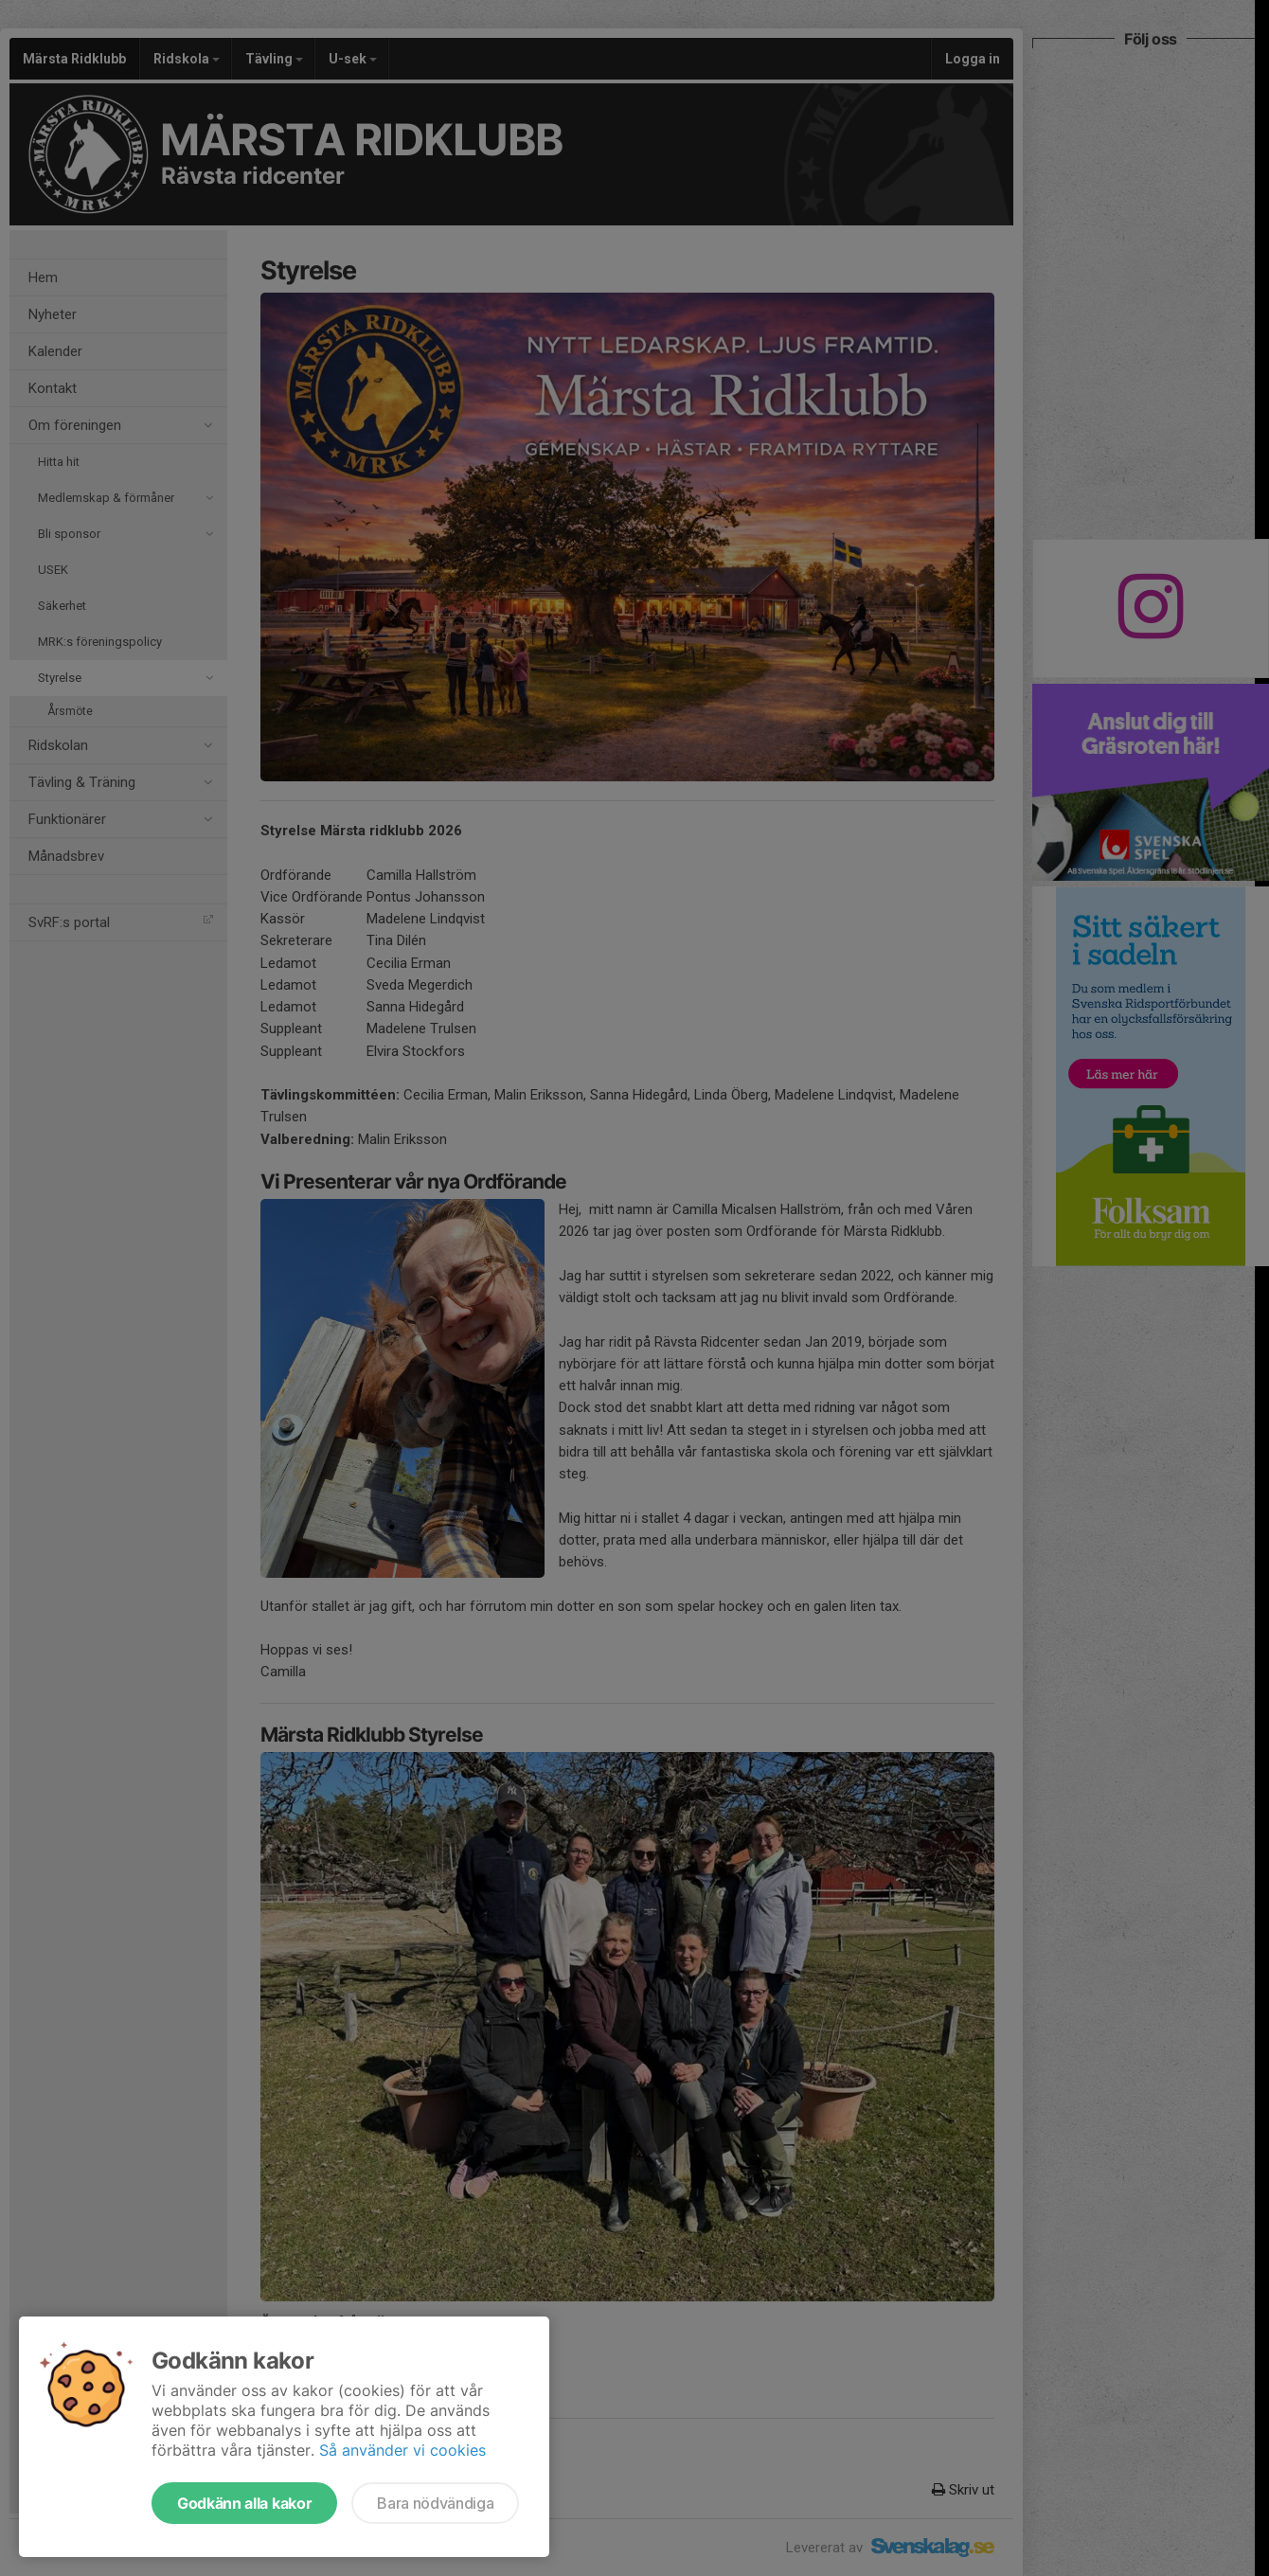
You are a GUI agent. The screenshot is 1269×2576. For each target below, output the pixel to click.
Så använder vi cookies (402, 2450)
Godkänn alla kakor (244, 2503)
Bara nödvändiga (435, 2503)
